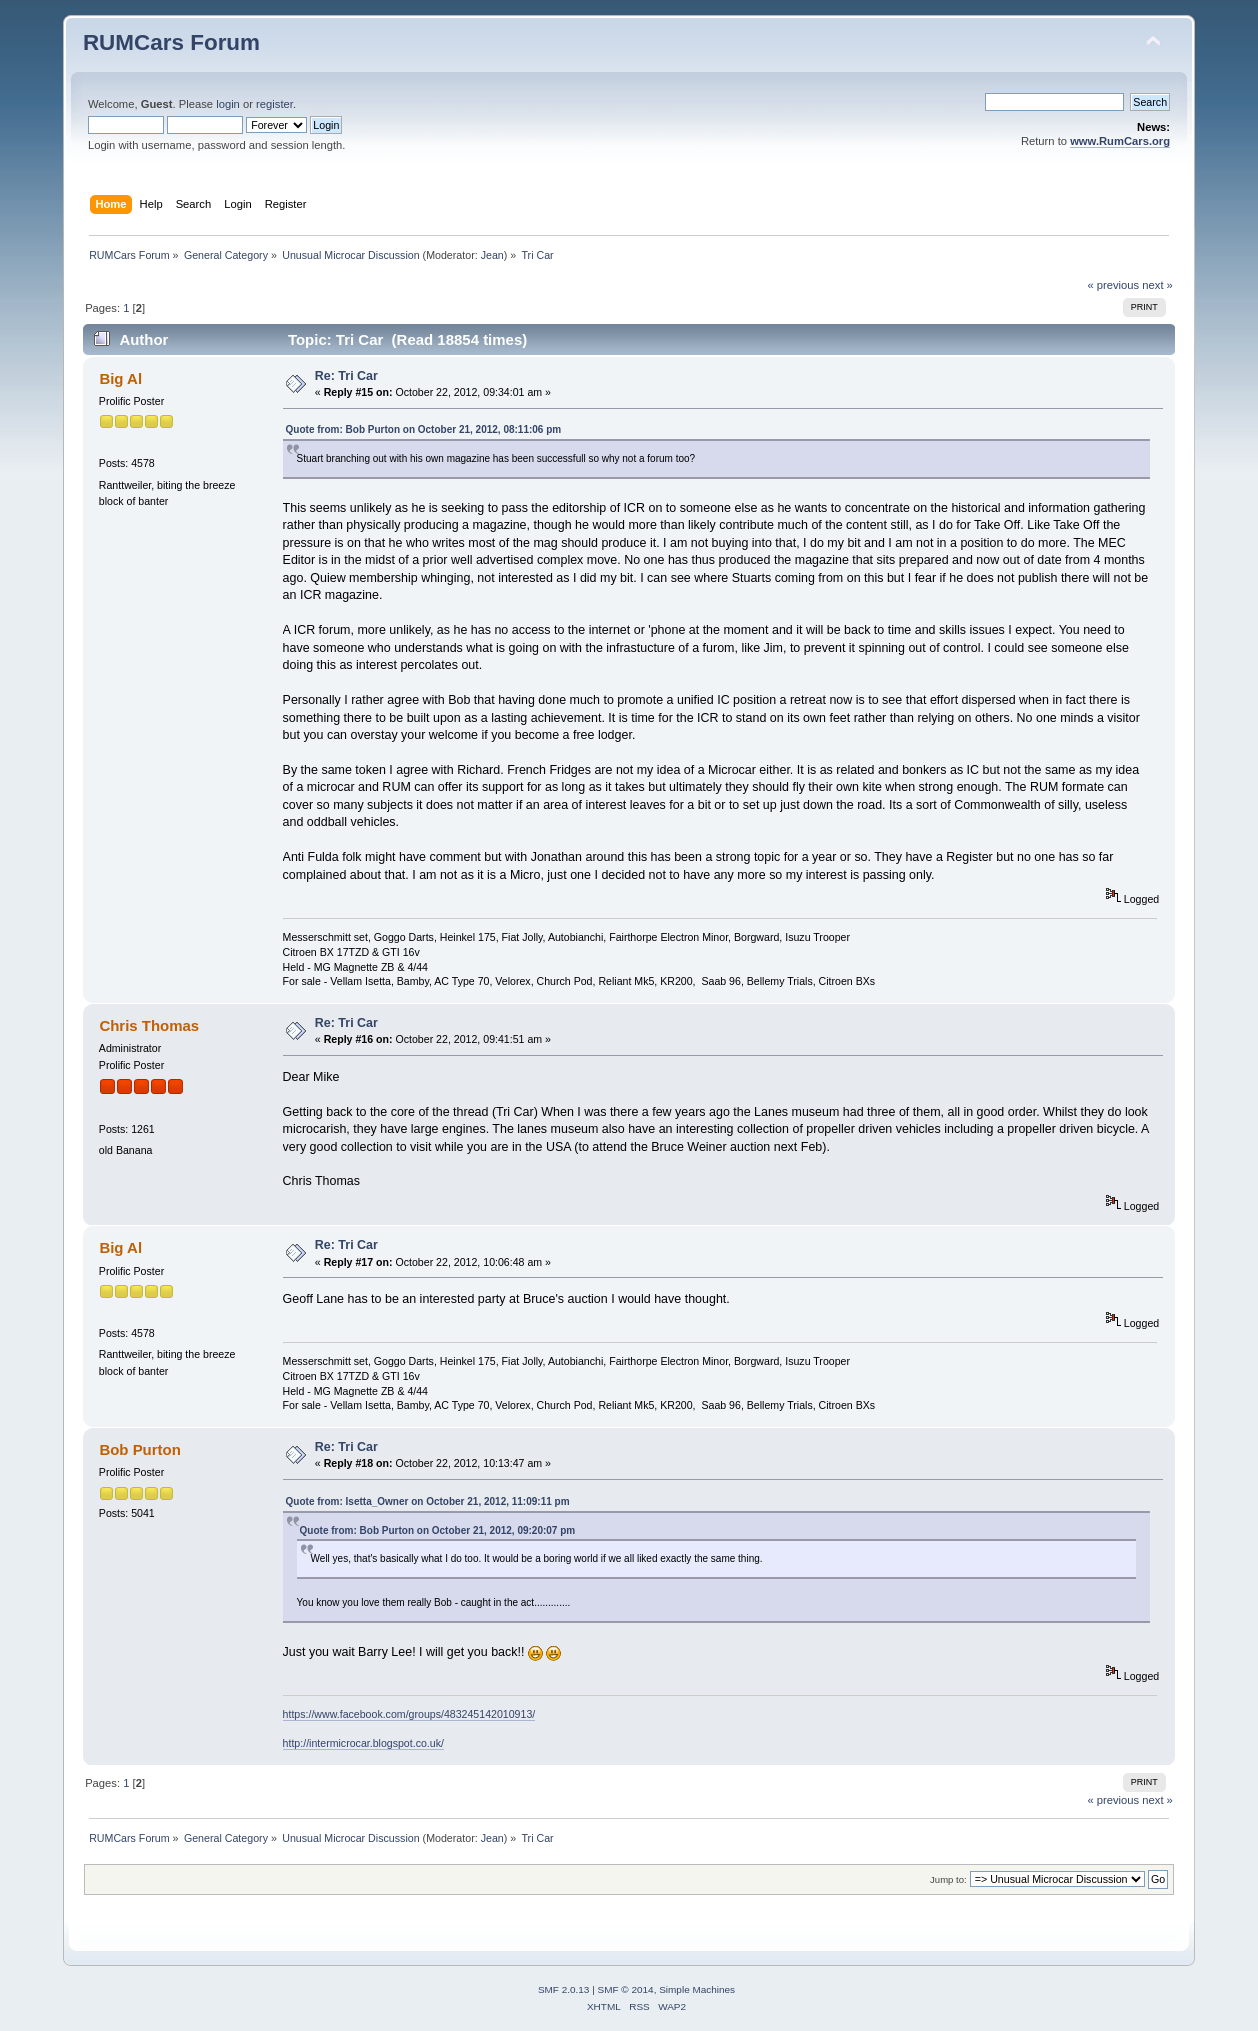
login (228, 104)
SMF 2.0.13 (564, 1989)
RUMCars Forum (171, 42)
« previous (1113, 285)
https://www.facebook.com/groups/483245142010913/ (409, 1714)
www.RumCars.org (1120, 141)
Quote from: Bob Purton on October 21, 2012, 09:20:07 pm (438, 1530)
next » (1157, 285)
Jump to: (948, 1879)
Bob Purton (139, 1449)
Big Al (120, 378)
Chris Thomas (149, 1025)
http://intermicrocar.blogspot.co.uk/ (363, 1743)
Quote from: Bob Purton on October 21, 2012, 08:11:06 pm (424, 429)
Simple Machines (697, 1989)
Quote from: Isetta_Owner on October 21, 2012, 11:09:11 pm (428, 1501)
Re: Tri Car (346, 376)
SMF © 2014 (626, 1989)
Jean (492, 255)
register (274, 104)
